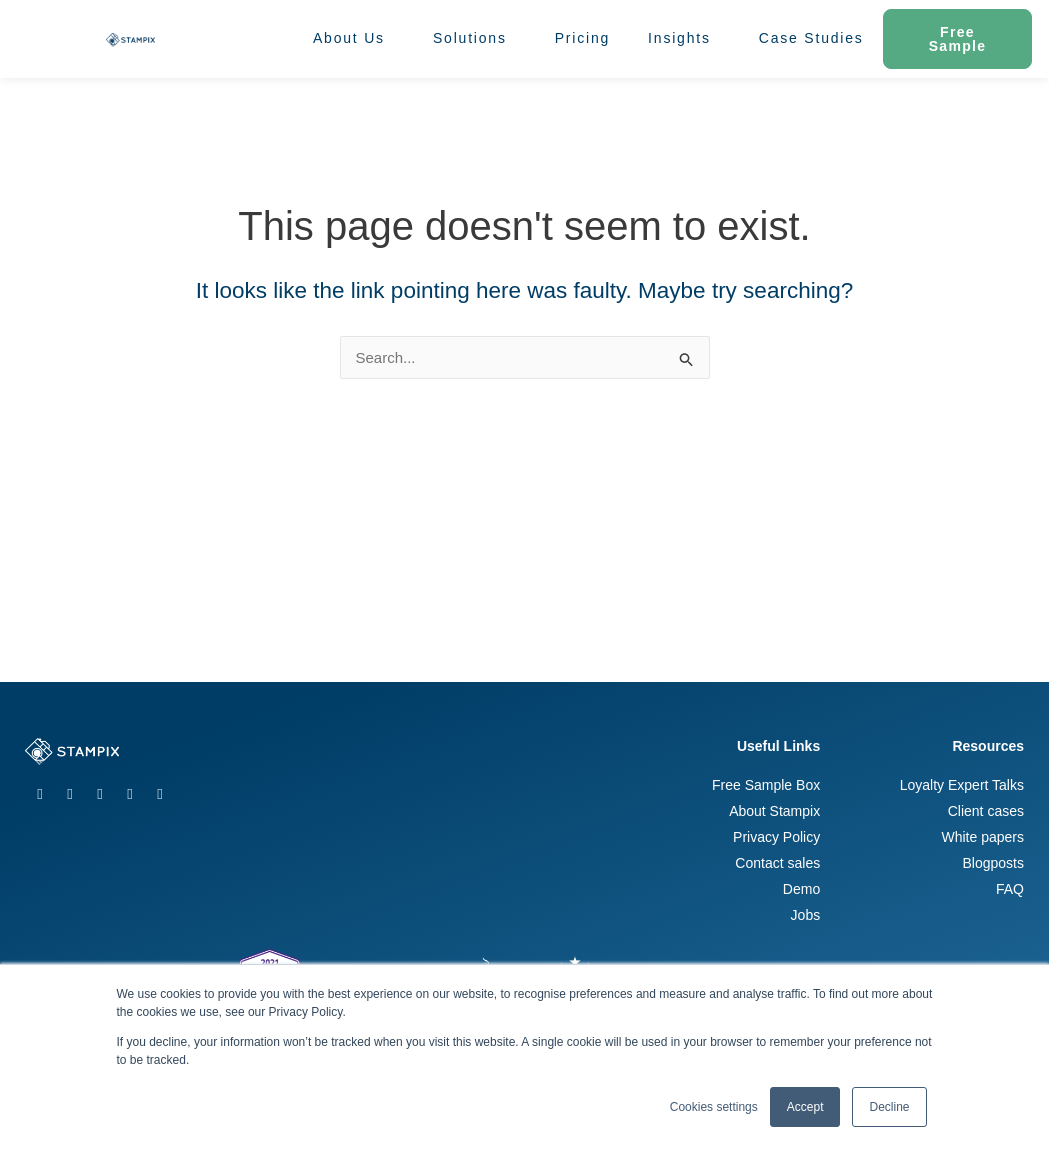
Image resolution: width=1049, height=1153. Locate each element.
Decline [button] (889, 1107)
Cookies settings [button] (714, 1107)
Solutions (475, 39)
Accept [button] (805, 1107)
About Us (354, 39)
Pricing (582, 38)
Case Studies (811, 38)
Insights (684, 39)
